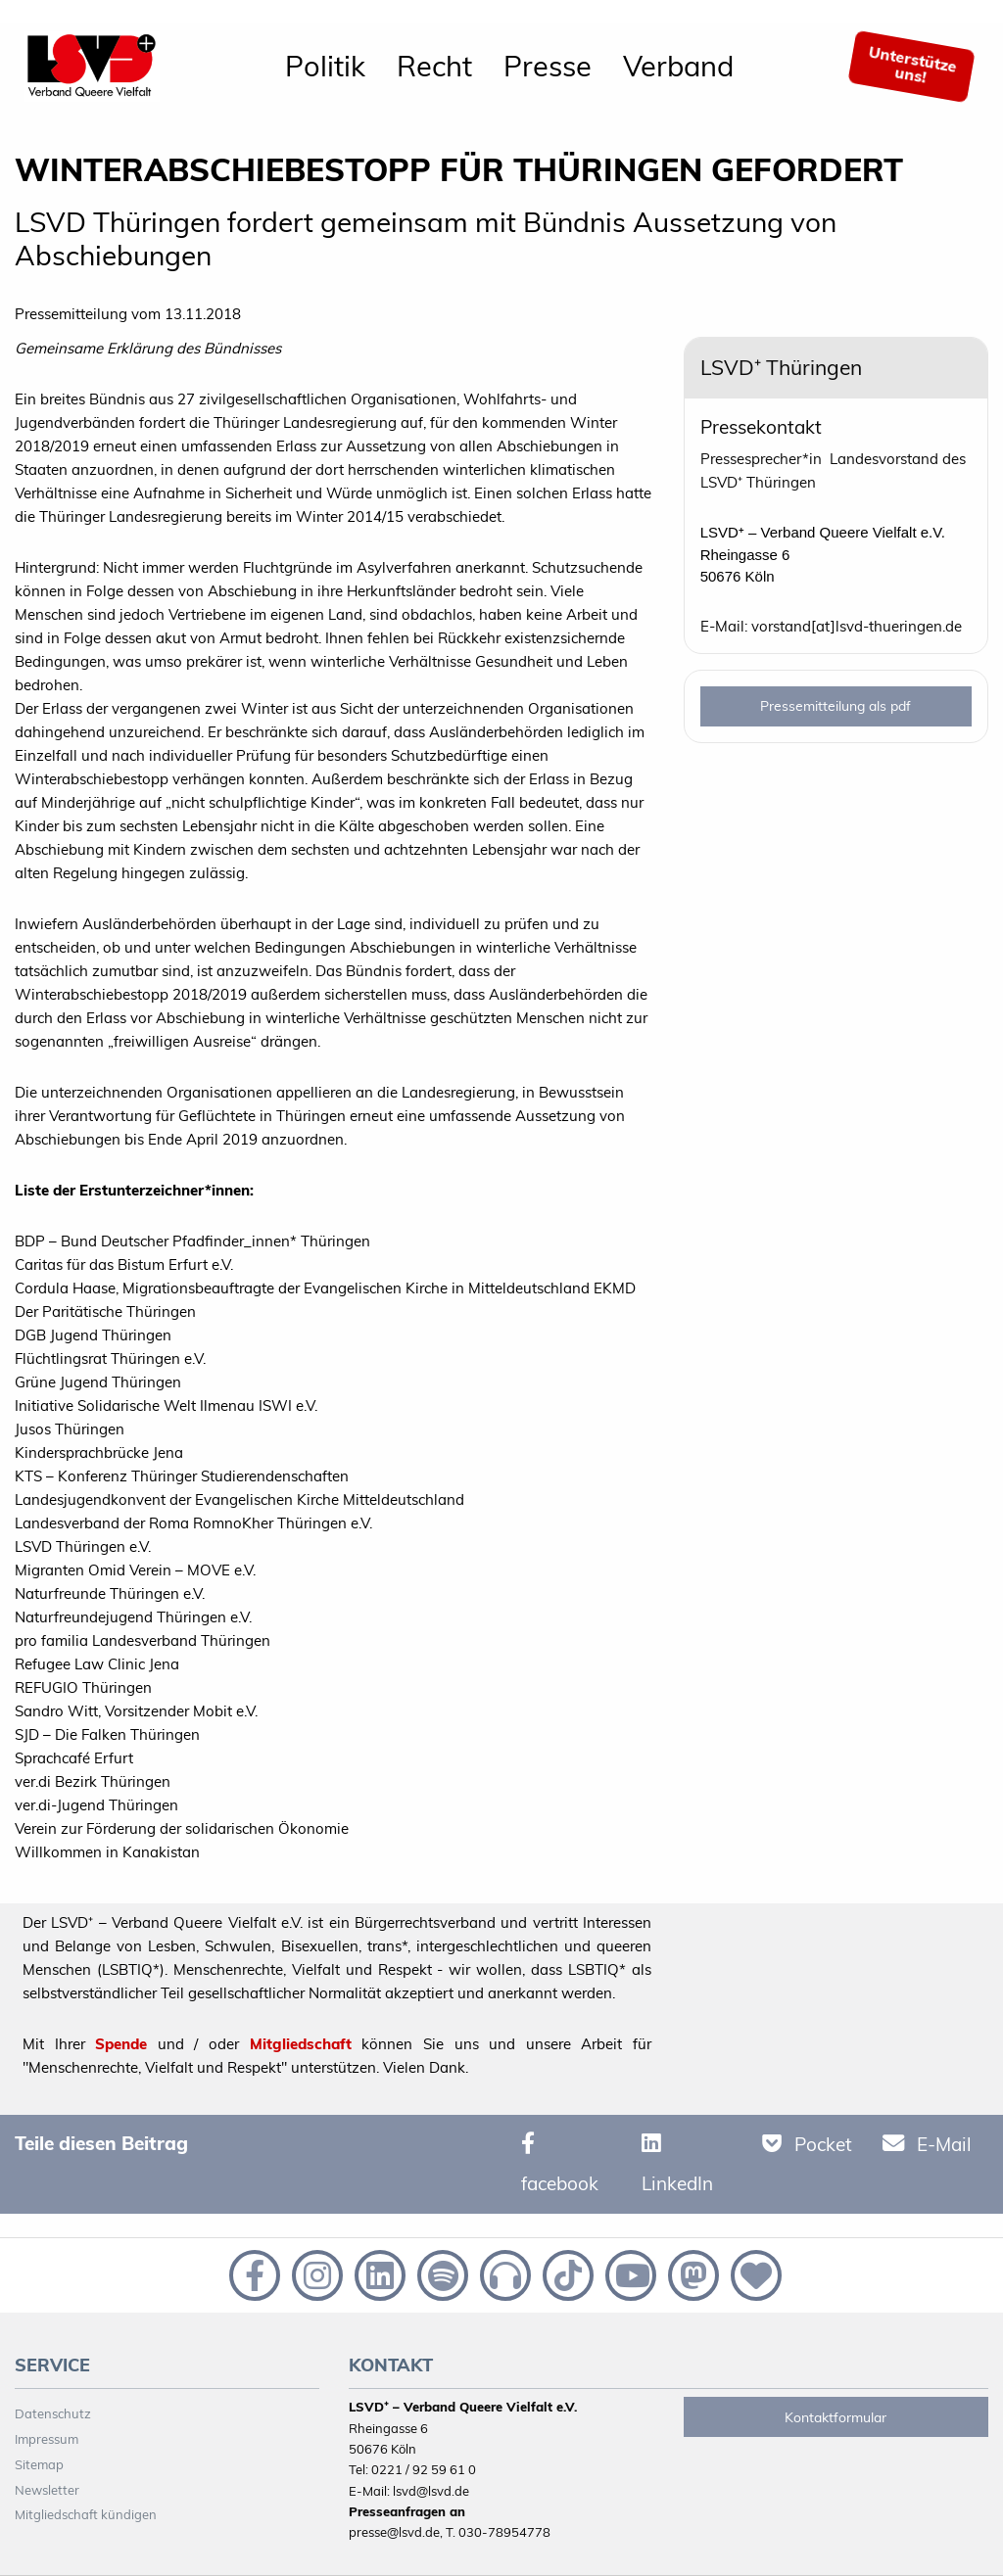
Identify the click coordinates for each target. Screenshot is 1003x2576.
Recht (434, 65)
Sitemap (39, 2464)
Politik (325, 65)
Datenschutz (53, 2413)
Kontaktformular (835, 2417)
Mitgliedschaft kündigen (86, 2514)
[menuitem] (325, 66)
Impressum (46, 2439)
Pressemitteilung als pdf (835, 706)
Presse (547, 65)
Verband (678, 65)
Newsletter (47, 2490)
